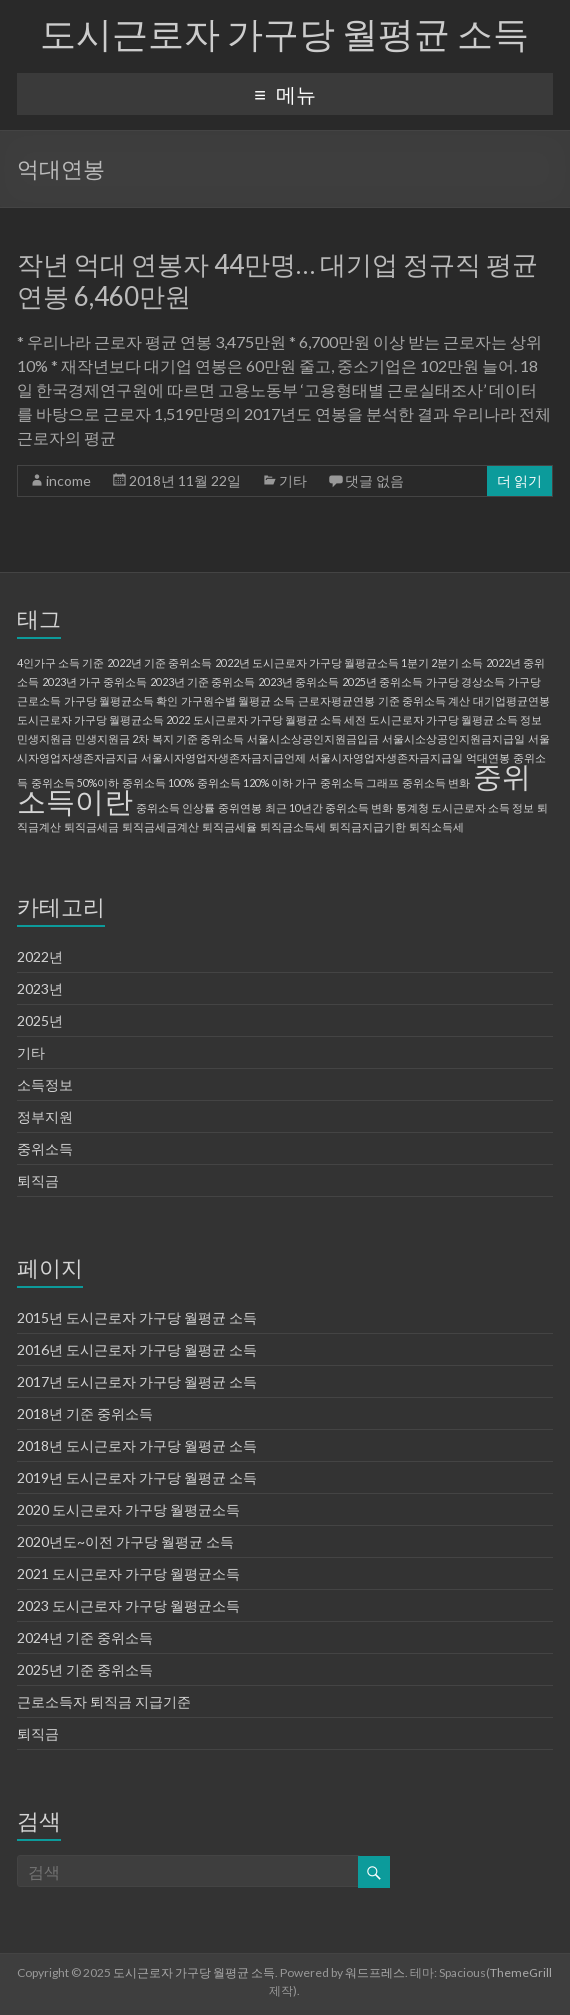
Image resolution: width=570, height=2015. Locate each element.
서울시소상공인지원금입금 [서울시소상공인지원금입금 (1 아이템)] (313, 738)
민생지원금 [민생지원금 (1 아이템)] (44, 738)
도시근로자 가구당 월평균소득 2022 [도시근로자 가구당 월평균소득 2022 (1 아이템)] (103, 719)
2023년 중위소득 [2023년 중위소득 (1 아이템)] (298, 681)
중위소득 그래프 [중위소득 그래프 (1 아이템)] (359, 782)
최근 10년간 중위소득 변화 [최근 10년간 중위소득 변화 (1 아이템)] (329, 807)
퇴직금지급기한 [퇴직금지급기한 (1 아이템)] (367, 826)
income (68, 480)
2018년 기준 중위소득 (85, 1413)
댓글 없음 (374, 480)
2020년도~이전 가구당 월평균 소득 (125, 1541)
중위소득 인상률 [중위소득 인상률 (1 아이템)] (175, 807)
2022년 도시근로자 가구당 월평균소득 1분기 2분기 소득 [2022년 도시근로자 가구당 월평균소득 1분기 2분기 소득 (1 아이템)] (349, 662)
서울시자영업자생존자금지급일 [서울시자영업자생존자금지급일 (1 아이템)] (386, 757)
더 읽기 (519, 480)
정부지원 (45, 1116)
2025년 (40, 1020)
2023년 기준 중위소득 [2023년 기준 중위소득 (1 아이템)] (202, 681)
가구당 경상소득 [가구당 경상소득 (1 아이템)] (465, 681)
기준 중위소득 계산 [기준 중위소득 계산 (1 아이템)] (424, 700)
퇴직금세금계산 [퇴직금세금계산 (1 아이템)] (160, 826)
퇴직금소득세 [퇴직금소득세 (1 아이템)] (293, 826)
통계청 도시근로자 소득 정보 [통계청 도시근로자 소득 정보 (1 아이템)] (465, 807)
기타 (293, 480)
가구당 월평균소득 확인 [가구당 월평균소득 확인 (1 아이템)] (121, 700)
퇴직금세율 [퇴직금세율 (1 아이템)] (229, 826)
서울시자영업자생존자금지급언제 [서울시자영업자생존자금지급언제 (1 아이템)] (223, 757)
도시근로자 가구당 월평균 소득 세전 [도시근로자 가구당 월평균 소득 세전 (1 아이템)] (279, 719)
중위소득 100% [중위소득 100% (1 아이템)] (158, 782)
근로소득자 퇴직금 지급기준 (104, 1701)
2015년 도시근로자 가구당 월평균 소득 (137, 1317)
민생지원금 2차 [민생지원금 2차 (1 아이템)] (112, 738)
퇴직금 (38, 1180)
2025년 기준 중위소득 (85, 1669)
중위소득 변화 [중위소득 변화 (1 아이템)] (436, 782)
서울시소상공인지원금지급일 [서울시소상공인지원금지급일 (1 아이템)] (453, 738)
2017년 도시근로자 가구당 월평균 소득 (137, 1381)
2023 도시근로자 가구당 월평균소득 (128, 1605)
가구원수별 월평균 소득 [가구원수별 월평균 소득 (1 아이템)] (238, 700)
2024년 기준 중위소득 (85, 1637)
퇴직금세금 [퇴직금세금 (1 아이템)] (91, 826)
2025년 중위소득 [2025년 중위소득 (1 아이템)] (382, 681)
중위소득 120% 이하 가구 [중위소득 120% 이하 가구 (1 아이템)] (257, 782)
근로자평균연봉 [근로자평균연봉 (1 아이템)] (336, 700)
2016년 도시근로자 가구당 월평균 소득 (137, 1349)
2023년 (40, 988)
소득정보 (45, 1084)
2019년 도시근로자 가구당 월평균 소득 (137, 1477)
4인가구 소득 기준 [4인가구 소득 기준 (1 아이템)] (60, 662)
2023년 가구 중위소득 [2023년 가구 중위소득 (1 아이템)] (94, 681)
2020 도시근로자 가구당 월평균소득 (128, 1509)
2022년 (40, 956)
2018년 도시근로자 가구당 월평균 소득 (137, 1445)
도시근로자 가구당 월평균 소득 (284, 33)
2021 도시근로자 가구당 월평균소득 (128, 1573)
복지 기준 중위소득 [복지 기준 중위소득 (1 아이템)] (198, 738)
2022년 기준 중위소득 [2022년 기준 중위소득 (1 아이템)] (159, 662)
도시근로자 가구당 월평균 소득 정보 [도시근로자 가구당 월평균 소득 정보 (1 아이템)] (455, 719)
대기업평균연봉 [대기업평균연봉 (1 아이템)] (511, 700)
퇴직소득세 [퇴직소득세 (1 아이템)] (436, 826)
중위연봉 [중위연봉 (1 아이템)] (240, 807)
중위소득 (45, 1148)
